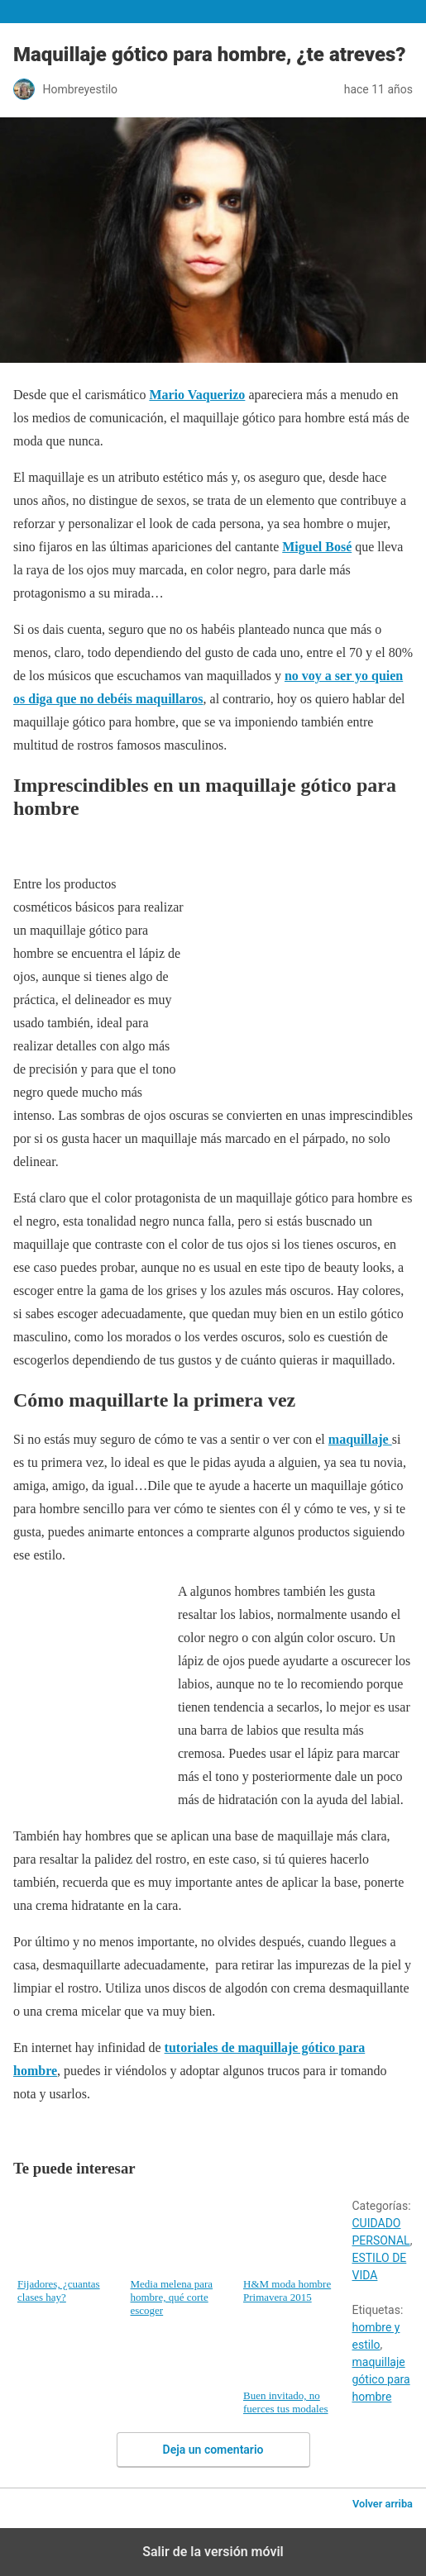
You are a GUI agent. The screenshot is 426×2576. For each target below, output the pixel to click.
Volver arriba (382, 2503)
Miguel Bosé (317, 547)
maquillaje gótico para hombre (381, 2379)
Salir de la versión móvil (213, 2551)
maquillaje (360, 1439)
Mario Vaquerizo (197, 395)
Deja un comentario (213, 2449)
